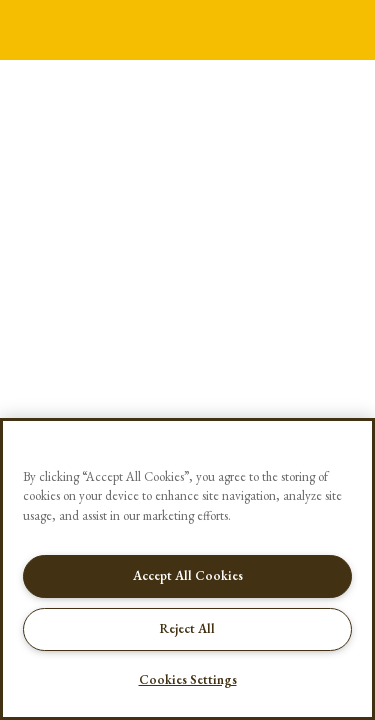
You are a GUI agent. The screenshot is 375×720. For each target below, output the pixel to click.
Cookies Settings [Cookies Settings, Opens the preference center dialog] (188, 679)
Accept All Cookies (188, 575)
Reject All (187, 628)
